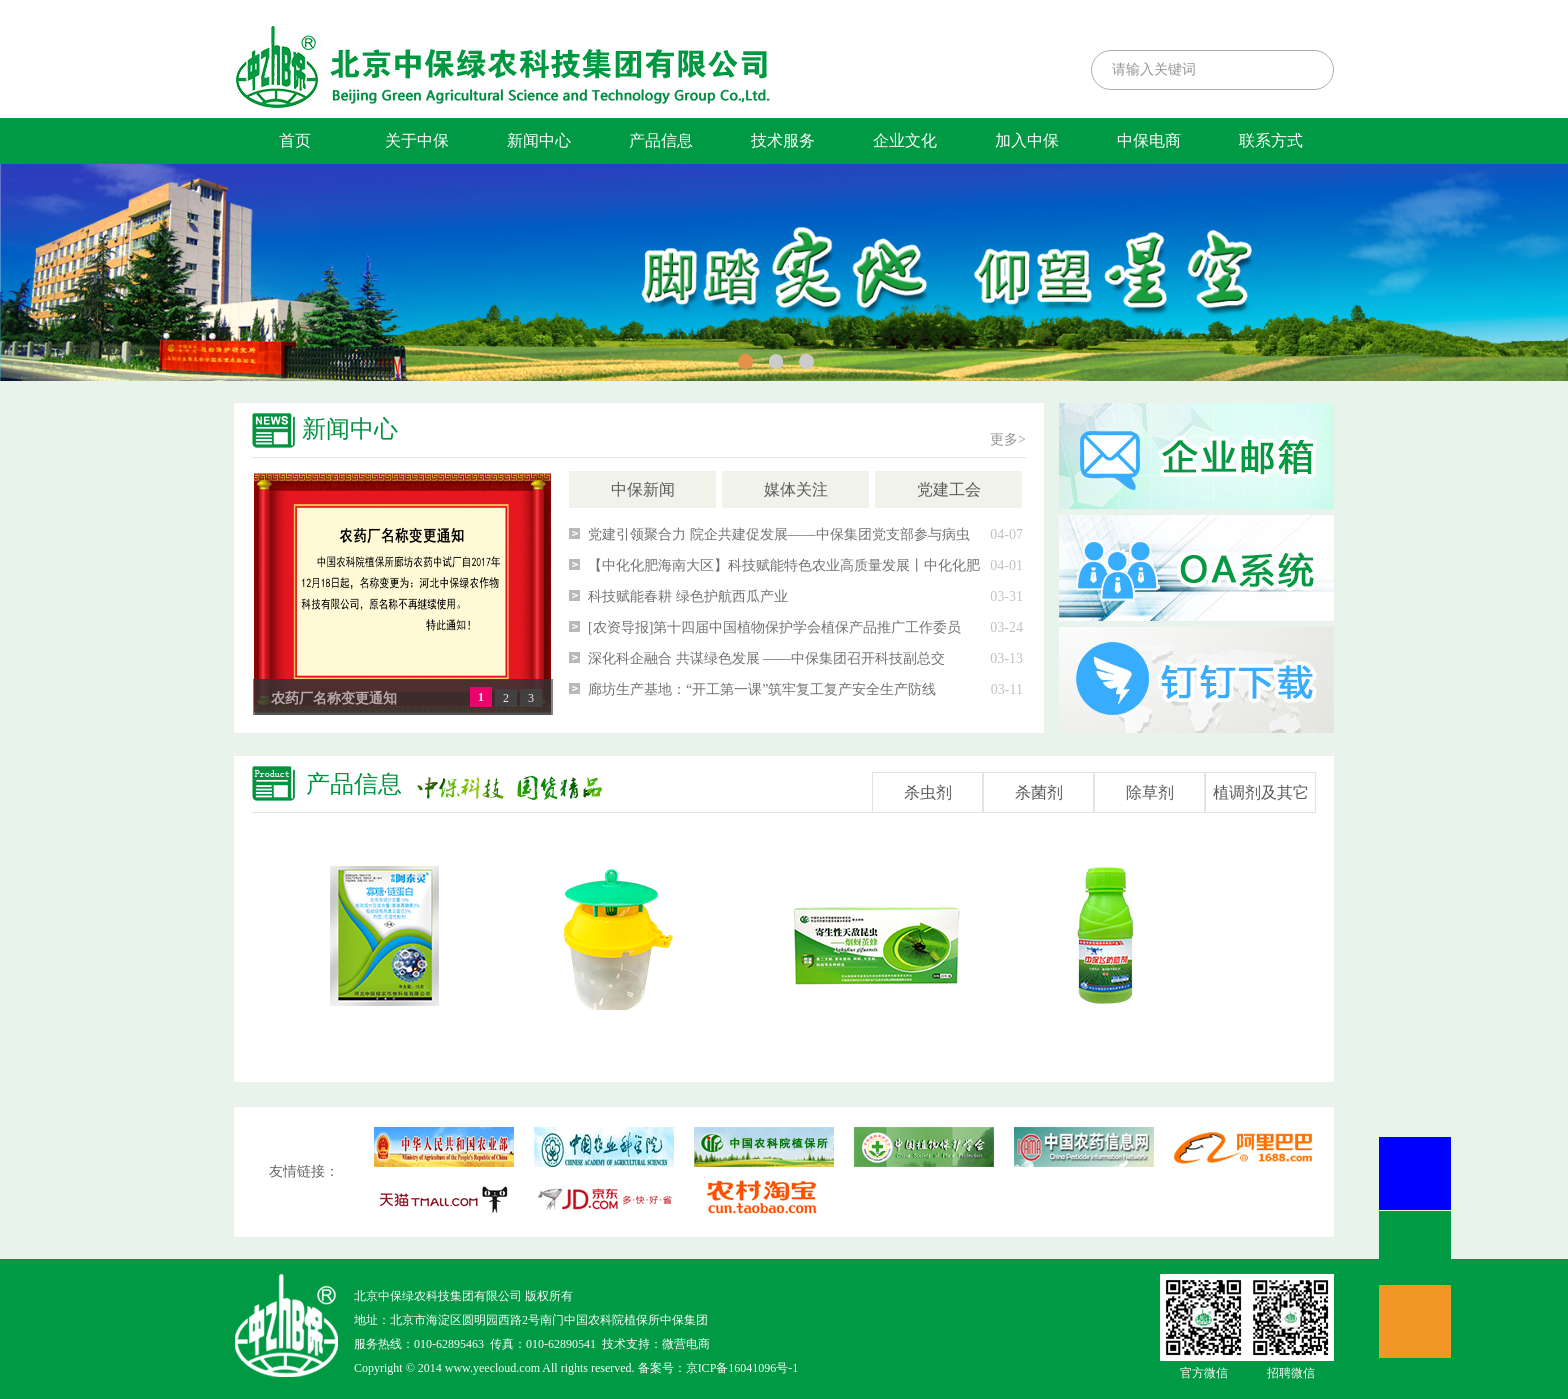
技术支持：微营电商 (656, 1344)
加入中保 (1027, 140)
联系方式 (1271, 140)
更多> (1008, 439)
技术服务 (783, 140)
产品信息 (661, 140)
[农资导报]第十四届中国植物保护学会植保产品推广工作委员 (774, 627)
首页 (295, 140)
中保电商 (1149, 140)
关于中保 (417, 140)
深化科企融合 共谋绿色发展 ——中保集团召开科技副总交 (766, 658)
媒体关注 (796, 489)
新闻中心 (539, 140)
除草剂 (1150, 792)
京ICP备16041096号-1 (742, 1368)
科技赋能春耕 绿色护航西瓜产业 (688, 596)
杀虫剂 (928, 792)
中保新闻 (643, 489)
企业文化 (905, 140)
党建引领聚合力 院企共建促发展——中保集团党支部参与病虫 (779, 534)
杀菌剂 (1039, 792)
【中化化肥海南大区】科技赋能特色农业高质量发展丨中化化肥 (784, 565)
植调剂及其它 (1261, 792)
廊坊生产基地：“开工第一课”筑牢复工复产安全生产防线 (762, 689)
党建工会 (949, 489)
